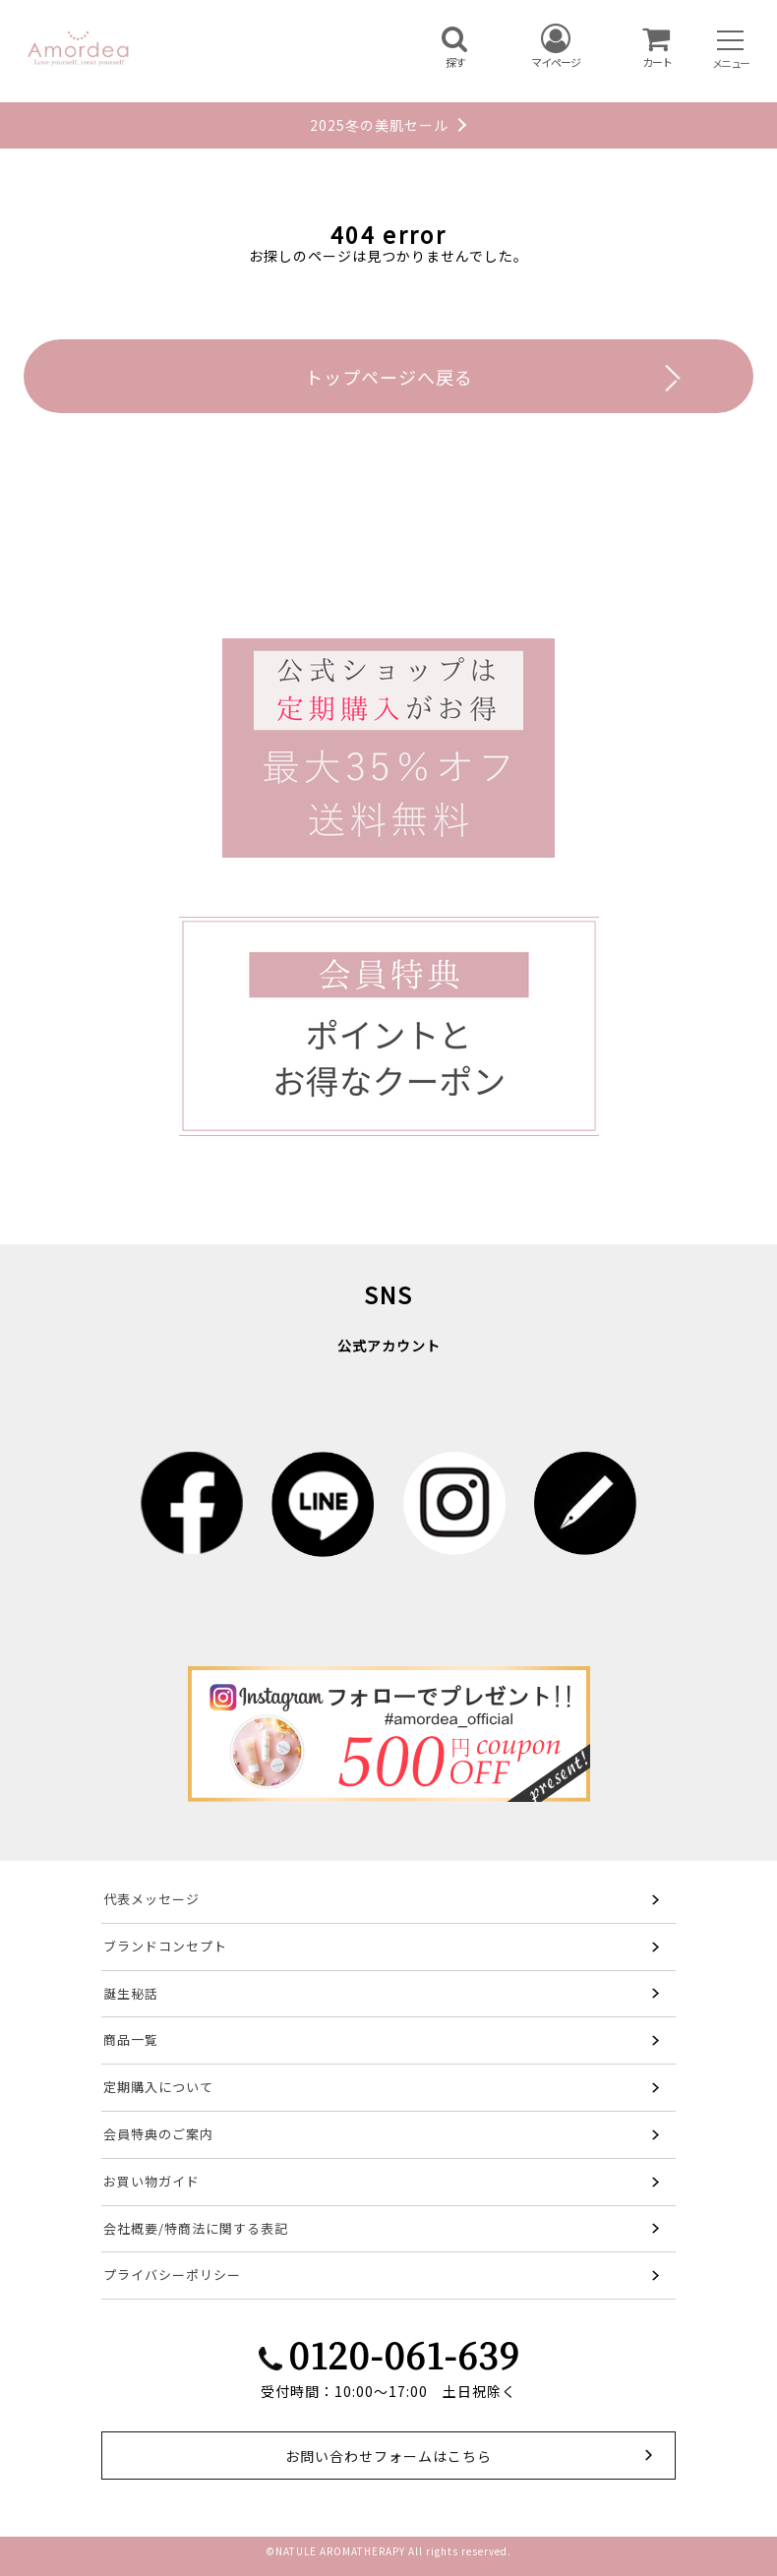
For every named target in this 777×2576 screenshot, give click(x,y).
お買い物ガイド (151, 2181)
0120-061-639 (403, 2354)
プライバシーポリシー (172, 2274)
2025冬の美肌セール (379, 125)
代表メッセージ (151, 1898)
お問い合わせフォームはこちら (388, 2456)
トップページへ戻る (389, 376)
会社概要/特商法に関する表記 (195, 2228)
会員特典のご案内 (158, 2134)
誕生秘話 (130, 1993)
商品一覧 (130, 2039)
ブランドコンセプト (165, 1946)
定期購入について (158, 2086)
